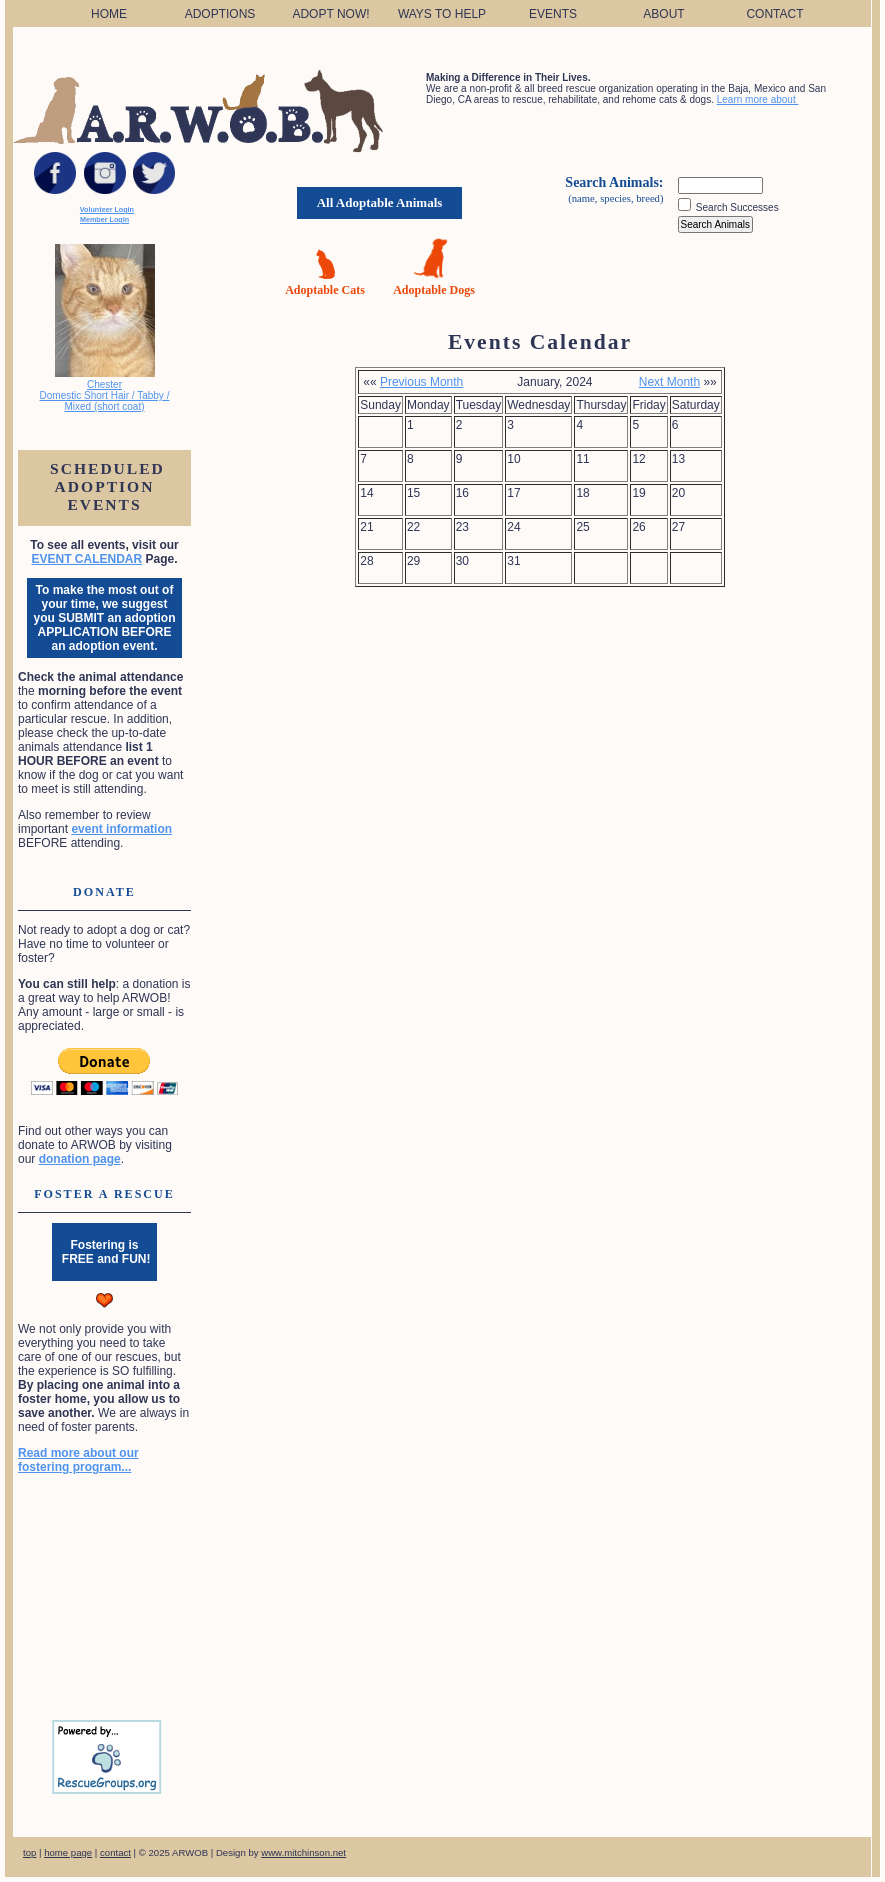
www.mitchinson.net (303, 1852)
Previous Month (421, 382)
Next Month (669, 382)
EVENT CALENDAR (86, 559)
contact (115, 1852)
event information (121, 829)
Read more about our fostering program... (78, 1460)
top (29, 1852)
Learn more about (758, 99)
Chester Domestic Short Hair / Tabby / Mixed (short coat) (105, 395)
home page (68, 1852)
